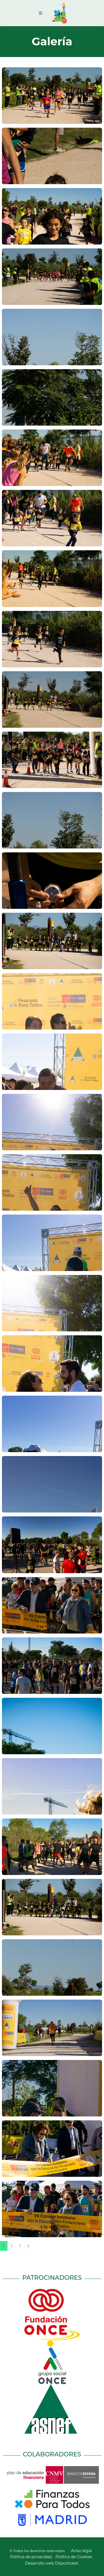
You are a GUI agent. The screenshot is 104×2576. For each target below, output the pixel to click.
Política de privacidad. (31, 2556)
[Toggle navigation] (40, 13)
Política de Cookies (73, 2556)
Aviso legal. (81, 2550)
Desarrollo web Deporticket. (52, 2563)
